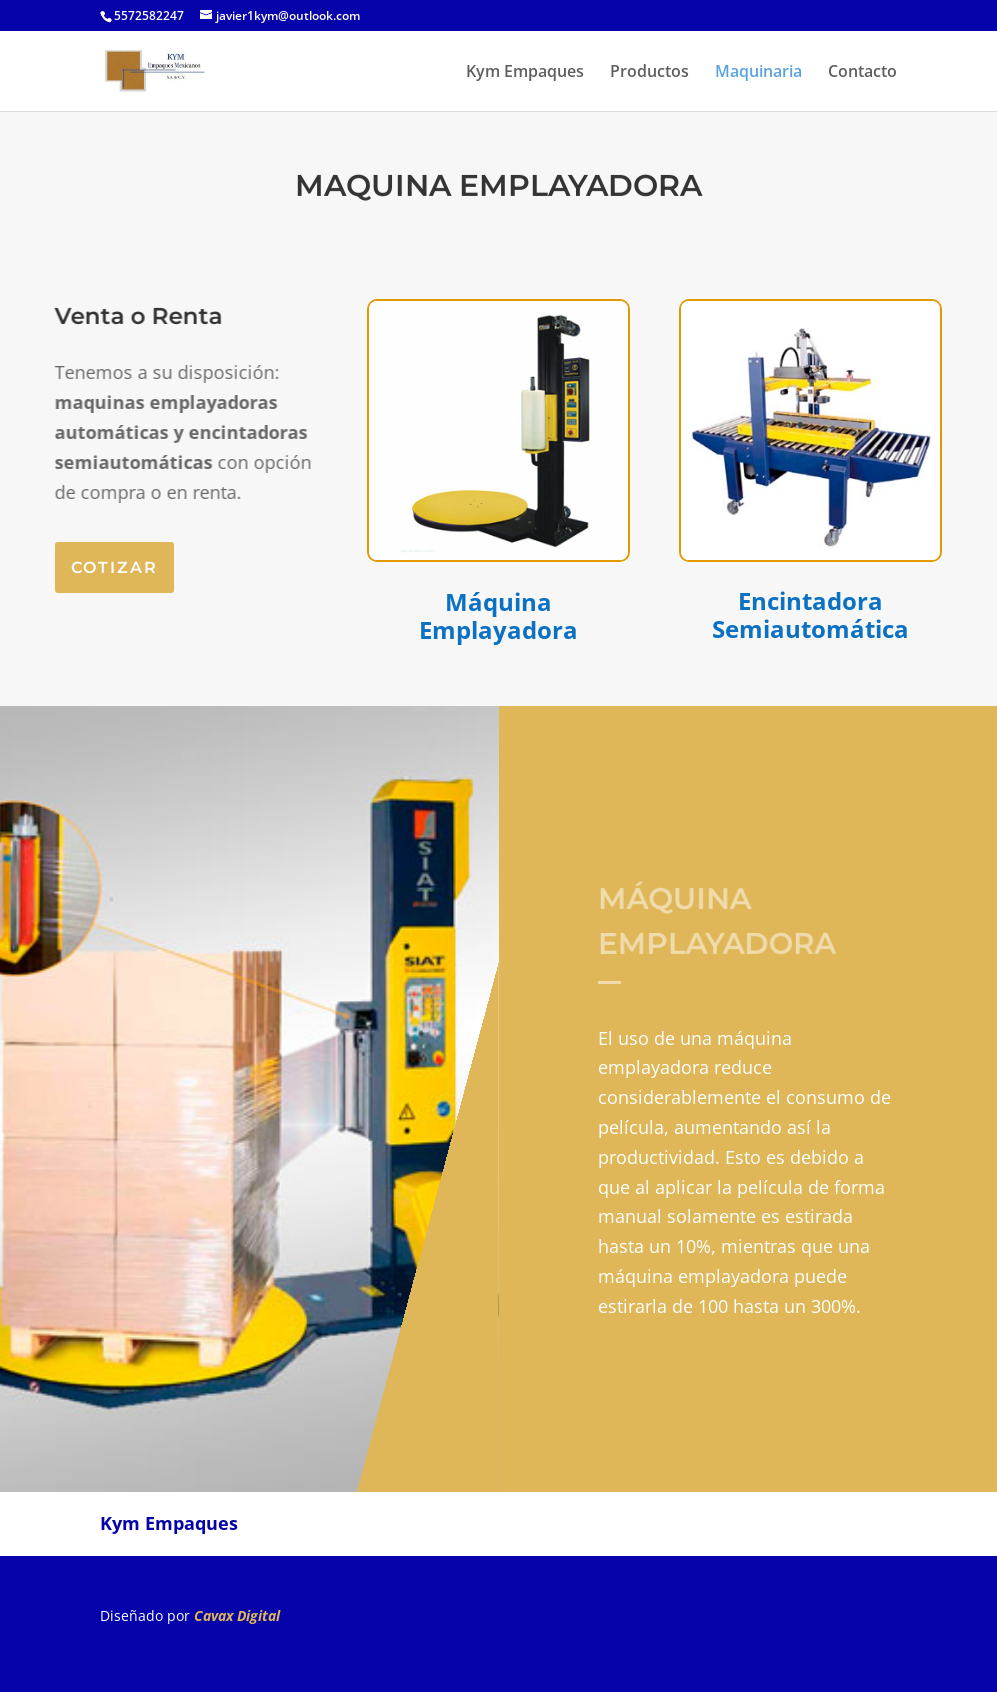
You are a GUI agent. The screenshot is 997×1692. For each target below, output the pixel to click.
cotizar (114, 567)
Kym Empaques (525, 73)
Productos (649, 73)
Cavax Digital (237, 1615)
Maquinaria (758, 73)
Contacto (862, 73)
